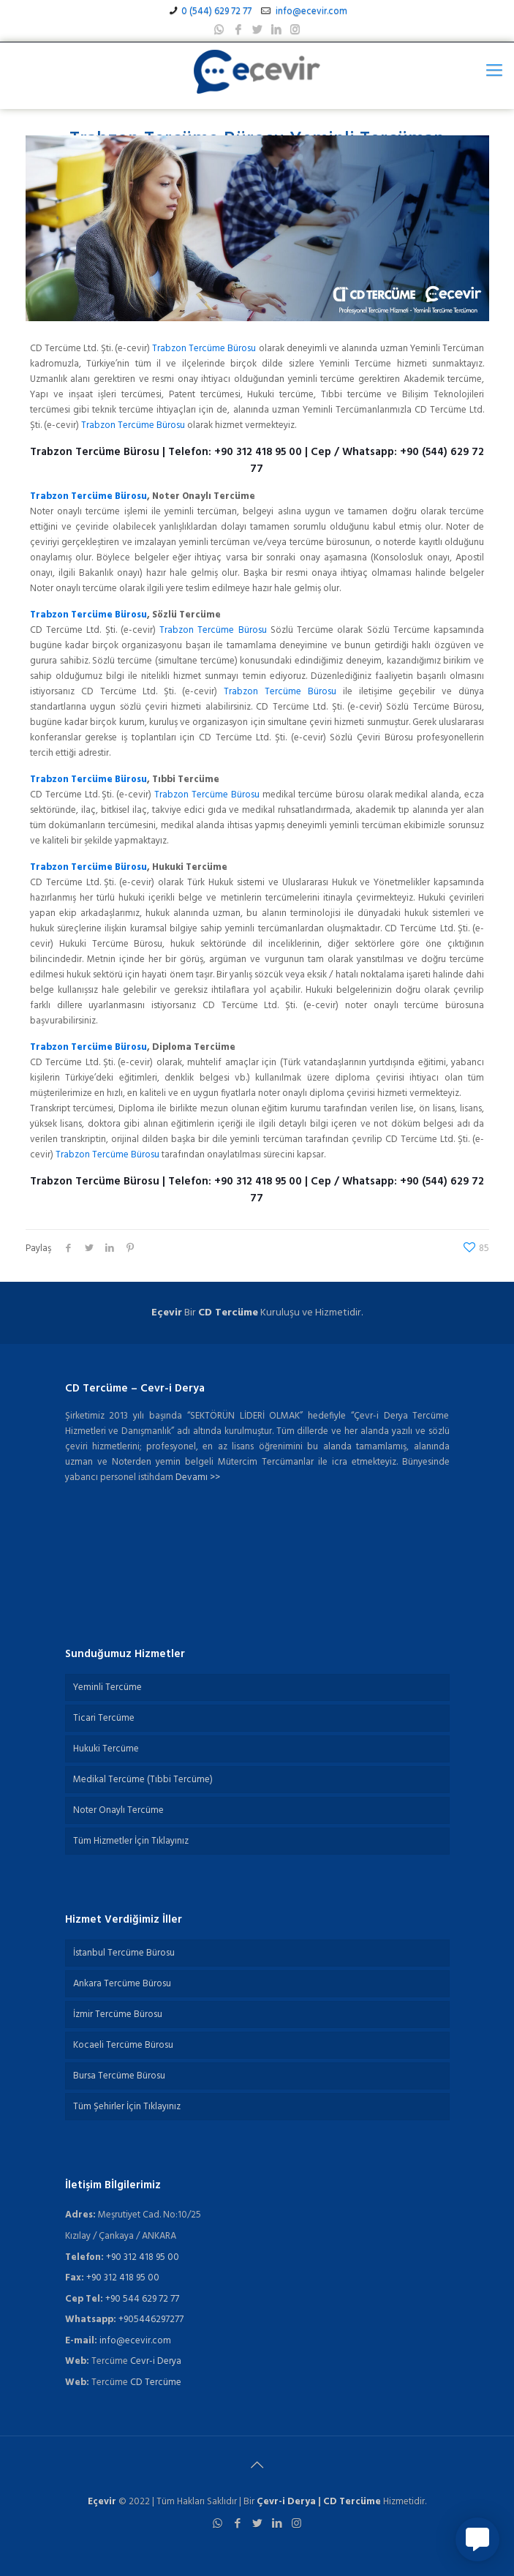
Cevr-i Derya (155, 2361)
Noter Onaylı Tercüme (118, 1810)
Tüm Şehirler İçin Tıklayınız (127, 2106)
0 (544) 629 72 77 (216, 11)
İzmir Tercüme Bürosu (117, 2014)
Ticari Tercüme (104, 1718)
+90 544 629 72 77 (142, 2299)
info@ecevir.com (310, 11)
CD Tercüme (228, 1312)
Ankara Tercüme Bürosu (122, 1983)
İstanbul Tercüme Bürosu (124, 1953)
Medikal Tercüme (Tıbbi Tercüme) (143, 1779)
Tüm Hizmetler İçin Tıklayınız (131, 1841)
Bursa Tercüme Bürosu (119, 2076)
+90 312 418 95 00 (258, 452)
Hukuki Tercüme (106, 1749)
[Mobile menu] (494, 71)
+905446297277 (151, 2319)
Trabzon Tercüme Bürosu (204, 348)
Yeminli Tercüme (107, 1687)
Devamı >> (197, 1477)
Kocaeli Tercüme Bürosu (123, 2045)
